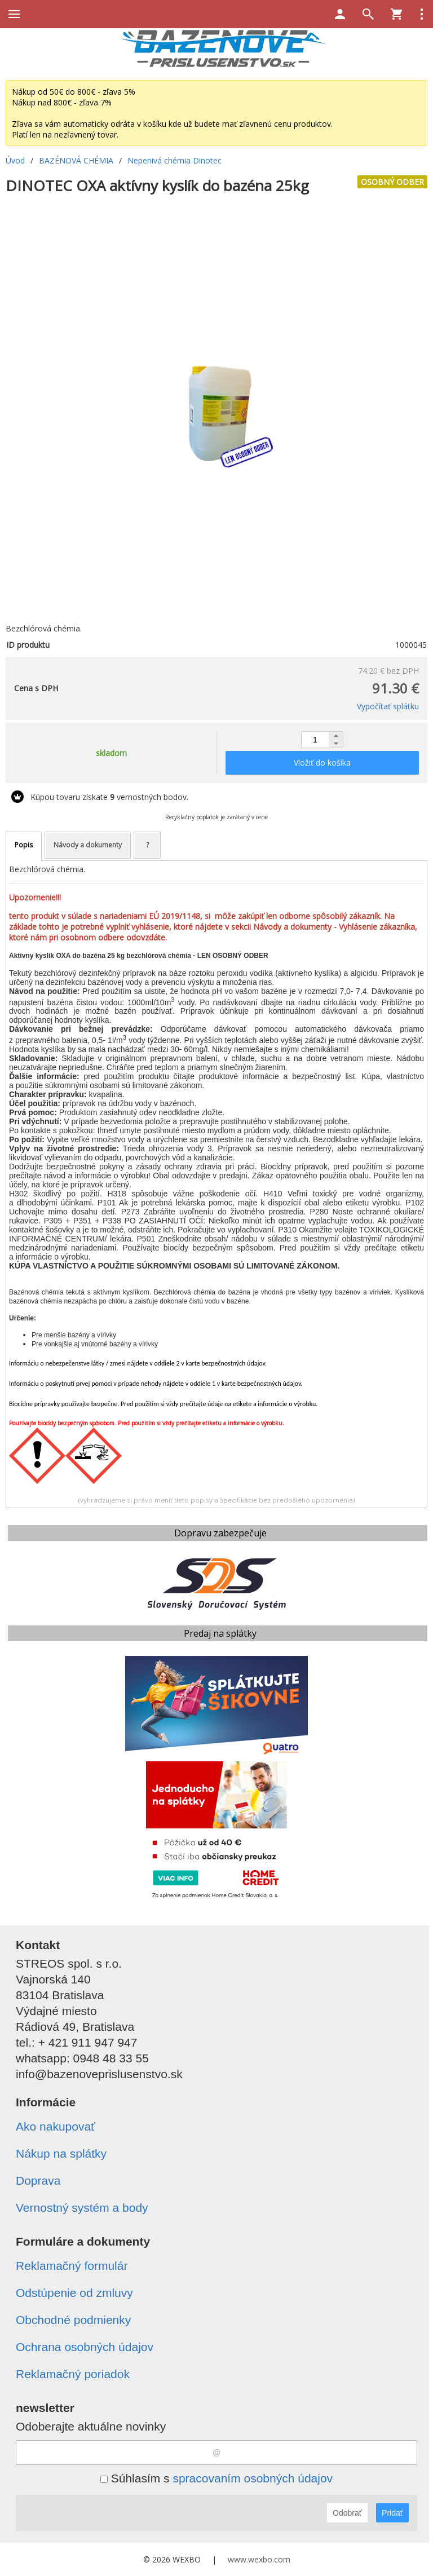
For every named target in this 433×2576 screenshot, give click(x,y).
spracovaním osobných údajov (253, 2478)
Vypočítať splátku (388, 706)
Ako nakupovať (55, 2126)
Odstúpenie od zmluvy (74, 2292)
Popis (24, 845)
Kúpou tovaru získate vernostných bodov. (109, 797)
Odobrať (347, 2512)
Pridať (392, 2512)
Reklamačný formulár (71, 2265)
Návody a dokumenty (88, 845)
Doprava (38, 2180)
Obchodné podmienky (73, 2319)
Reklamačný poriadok (73, 2373)
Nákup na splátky (61, 2153)
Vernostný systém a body (82, 2207)
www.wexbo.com (259, 2559)
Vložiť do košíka (322, 762)
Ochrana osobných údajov (84, 2346)
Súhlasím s (216, 2478)
